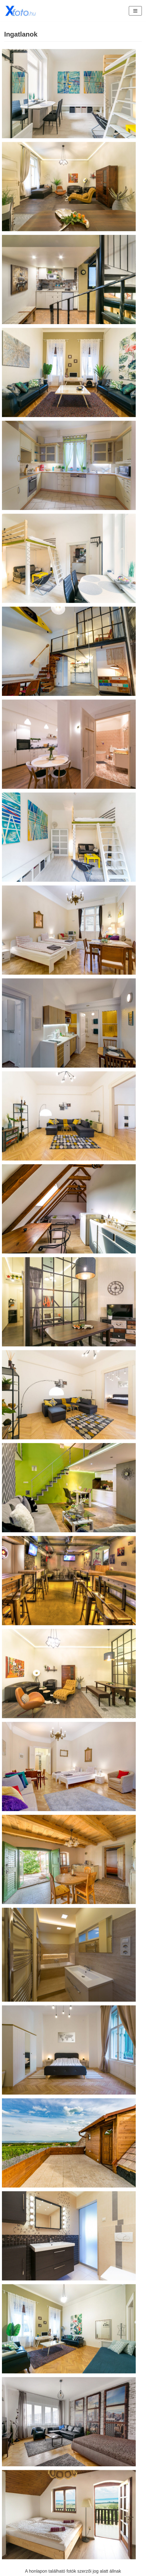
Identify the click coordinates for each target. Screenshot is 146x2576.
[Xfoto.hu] (20, 11)
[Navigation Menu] (135, 11)
